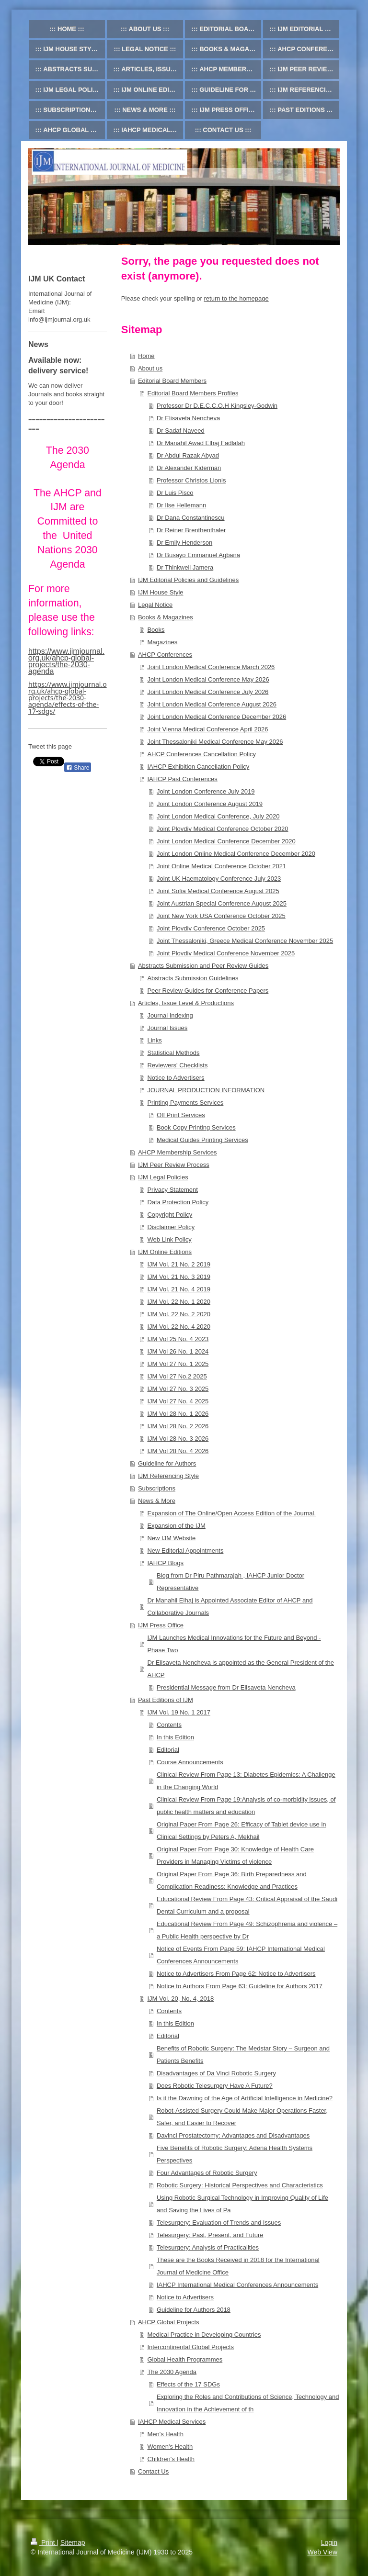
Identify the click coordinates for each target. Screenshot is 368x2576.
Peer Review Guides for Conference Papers (207, 990)
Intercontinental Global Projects (190, 2347)
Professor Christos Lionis (191, 480)
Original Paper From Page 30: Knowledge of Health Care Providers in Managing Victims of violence (235, 1855)
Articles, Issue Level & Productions (186, 1003)
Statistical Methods (173, 1052)
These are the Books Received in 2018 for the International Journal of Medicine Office (238, 2266)
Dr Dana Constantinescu (191, 517)
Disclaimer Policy (171, 1227)
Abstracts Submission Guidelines (192, 978)
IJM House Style (161, 592)
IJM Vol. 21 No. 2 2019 (178, 1264)
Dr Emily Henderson (184, 542)
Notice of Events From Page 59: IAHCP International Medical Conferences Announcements (241, 1955)
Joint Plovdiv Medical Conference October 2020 (222, 828)
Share (77, 767)
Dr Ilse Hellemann (181, 505)
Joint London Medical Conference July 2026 (207, 691)
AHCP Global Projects (168, 2322)
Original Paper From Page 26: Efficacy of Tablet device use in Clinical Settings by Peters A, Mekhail (241, 1830)
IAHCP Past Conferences (182, 779)
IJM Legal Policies (163, 1177)
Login (329, 2542)
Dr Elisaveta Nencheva (188, 418)
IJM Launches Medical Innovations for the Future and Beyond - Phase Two (234, 1644)
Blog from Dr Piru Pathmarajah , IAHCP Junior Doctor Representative (230, 1581)
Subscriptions (156, 1488)
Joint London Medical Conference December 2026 (216, 716)
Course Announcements (190, 1762)
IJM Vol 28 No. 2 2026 (177, 1426)
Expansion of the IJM (176, 1525)
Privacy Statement (172, 1189)
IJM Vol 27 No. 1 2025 (177, 1363)
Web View (322, 2552)
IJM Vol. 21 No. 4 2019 (178, 1289)
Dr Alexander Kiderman (189, 467)
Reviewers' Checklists (177, 1065)
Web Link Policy (169, 1239)
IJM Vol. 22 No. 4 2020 (178, 1326)
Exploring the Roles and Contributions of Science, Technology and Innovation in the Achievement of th (248, 2403)
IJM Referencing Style (168, 1475)
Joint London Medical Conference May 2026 (208, 679)
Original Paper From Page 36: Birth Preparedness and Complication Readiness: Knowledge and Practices (232, 1880)
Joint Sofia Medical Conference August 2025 (218, 891)
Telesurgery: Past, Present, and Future (210, 2235)
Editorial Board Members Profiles (192, 393)
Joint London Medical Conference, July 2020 (218, 816)
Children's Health (171, 2459)
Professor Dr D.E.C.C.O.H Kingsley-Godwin (217, 405)
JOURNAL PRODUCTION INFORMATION (205, 1090)
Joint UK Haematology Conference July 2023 (219, 878)
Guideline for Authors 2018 (193, 2309)
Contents (169, 1724)
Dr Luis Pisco (175, 492)
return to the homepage (236, 298)
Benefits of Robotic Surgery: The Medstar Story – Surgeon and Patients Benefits (243, 2054)
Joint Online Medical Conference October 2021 (221, 866)
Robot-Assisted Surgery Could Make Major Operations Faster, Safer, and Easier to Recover (242, 2117)
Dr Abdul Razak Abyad (188, 455)
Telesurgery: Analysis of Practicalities (208, 2247)
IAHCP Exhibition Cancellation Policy (198, 766)
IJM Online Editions (165, 1251)
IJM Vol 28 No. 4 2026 (177, 1451)
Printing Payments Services (185, 1102)
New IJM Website (171, 1538)
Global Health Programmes (184, 2359)
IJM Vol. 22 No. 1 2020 (178, 1301)
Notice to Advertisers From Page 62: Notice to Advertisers (236, 1973)
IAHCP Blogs (165, 1563)
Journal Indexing (170, 1015)
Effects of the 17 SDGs (188, 2384)
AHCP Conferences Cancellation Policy (201, 754)
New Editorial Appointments (185, 1550)
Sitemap (72, 2542)
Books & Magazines (165, 617)
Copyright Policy (169, 1214)
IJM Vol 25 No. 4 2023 (177, 1339)
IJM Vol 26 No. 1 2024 (177, 1351)
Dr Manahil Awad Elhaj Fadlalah (201, 443)
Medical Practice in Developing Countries (204, 2334)
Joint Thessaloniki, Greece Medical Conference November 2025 (245, 940)
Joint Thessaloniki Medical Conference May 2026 (215, 741)
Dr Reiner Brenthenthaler (191, 530)
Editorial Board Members (172, 380)
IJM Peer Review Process (173, 1164)
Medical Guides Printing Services (202, 1139)
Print (44, 2542)
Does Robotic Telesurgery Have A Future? (215, 2085)
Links (154, 1040)
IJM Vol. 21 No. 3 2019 (178, 1276)
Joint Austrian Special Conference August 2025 (222, 903)
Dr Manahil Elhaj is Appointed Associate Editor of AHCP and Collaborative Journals (229, 1606)
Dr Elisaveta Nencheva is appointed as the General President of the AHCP (240, 1669)
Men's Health (165, 2434)
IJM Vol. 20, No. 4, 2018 (180, 1998)
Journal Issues (167, 1027)
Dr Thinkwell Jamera (185, 567)
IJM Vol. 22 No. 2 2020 (178, 1314)
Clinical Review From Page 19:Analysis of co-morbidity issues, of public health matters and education (246, 1805)
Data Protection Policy (177, 1202)
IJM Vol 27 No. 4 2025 (177, 1401)
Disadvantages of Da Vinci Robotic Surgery (216, 2073)
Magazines (162, 642)
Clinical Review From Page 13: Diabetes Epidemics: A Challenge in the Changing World (246, 1781)
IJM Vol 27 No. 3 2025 (177, 1388)
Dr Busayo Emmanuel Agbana (198, 555)
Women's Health (170, 2446)
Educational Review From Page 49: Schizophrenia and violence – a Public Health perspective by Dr (247, 1930)
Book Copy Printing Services (196, 1127)
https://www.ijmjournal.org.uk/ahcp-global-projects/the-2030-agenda (66, 661)
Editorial (168, 1749)
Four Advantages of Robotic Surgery (207, 2172)
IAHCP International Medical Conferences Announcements (237, 2284)
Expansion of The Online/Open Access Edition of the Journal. (231, 1513)
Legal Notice (155, 604)
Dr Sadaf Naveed (181, 430)
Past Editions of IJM (165, 1699)
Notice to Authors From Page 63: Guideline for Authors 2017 (239, 1986)
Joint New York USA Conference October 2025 (221, 915)
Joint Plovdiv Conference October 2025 (211, 928)
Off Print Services (181, 1115)
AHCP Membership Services (177, 1152)
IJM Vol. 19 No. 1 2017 (178, 1712)
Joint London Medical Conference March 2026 (211, 667)
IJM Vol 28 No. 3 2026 (177, 1438)
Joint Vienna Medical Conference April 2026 (207, 729)
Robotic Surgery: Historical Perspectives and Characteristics (240, 2185)
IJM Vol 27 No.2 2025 (177, 1376)
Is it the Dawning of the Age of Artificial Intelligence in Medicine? (245, 2098)
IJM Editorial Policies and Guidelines (188, 579)
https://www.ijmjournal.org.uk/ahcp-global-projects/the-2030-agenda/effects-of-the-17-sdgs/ (67, 698)
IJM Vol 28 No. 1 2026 (177, 1413)
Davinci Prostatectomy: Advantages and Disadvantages (233, 2135)
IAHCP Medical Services (172, 2421)
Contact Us (153, 2471)
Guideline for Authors (167, 1463)
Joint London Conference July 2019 (206, 791)
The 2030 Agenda (171, 2371)
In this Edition (175, 1737)
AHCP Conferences (165, 654)
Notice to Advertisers (175, 1077)
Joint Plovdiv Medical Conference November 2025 (226, 953)
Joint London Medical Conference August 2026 (211, 704)
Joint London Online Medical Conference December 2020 (236, 853)
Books (155, 629)
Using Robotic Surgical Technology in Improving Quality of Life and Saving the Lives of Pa (242, 2204)
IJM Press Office (161, 1625)
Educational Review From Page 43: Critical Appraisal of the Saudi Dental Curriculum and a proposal (247, 1905)
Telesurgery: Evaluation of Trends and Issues (219, 2222)
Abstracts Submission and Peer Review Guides (203, 965)
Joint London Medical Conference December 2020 (226, 841)
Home (146, 355)
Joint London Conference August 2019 (210, 803)
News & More (156, 1500)
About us (150, 368)
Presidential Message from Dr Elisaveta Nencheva (226, 1687)
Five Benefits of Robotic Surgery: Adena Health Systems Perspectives (234, 2154)
